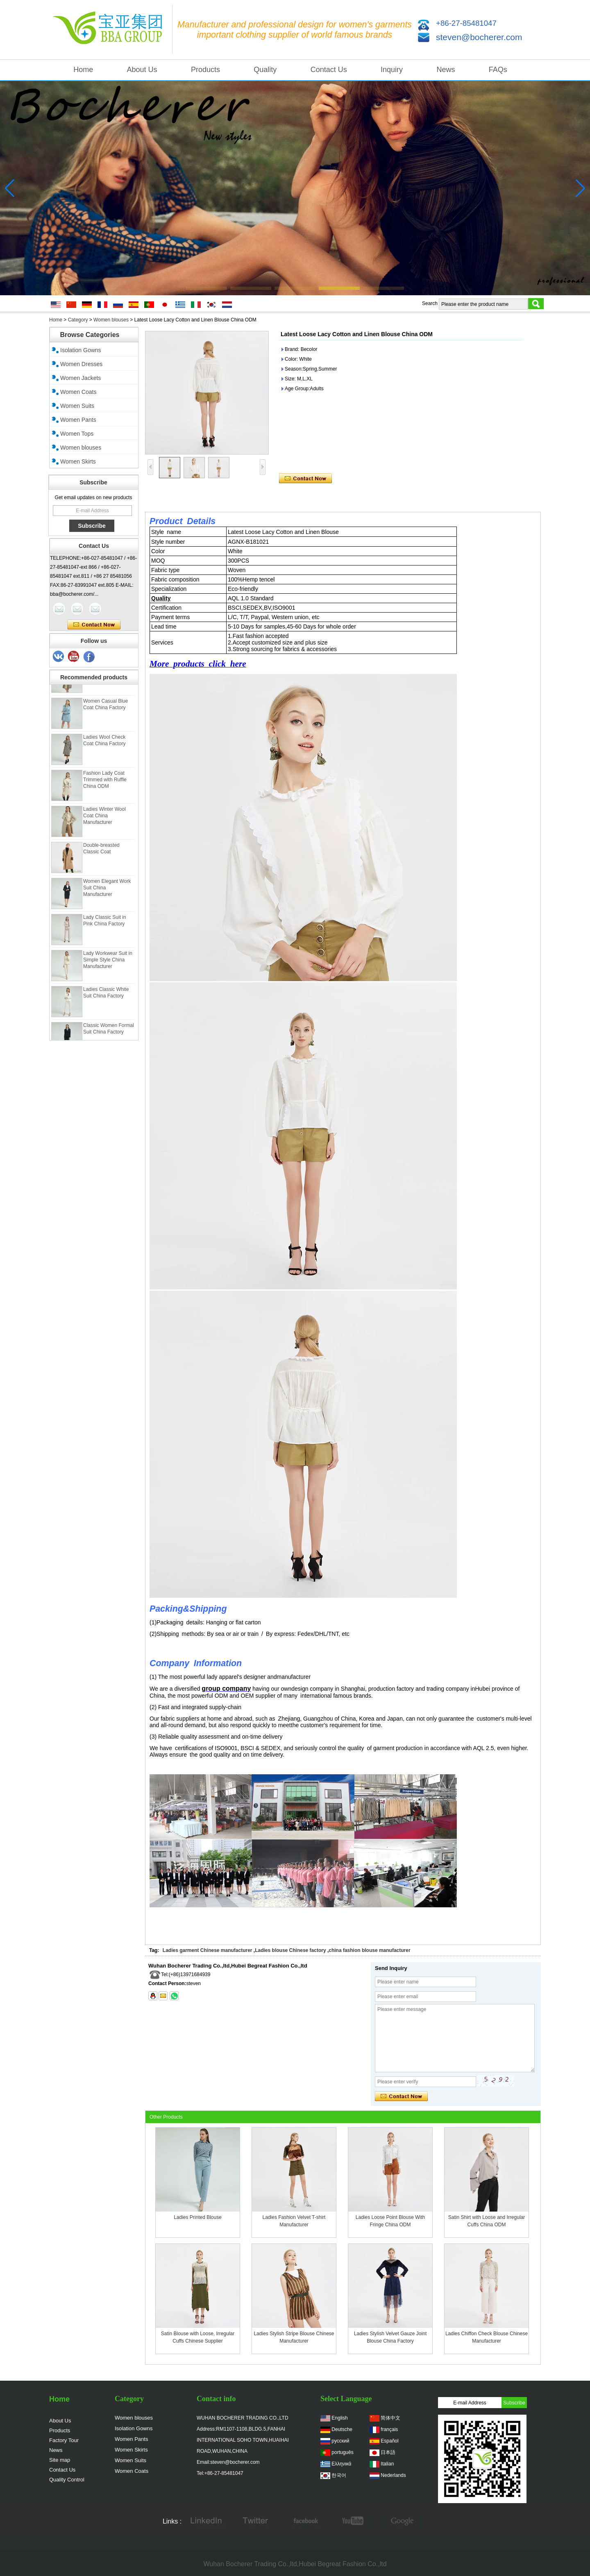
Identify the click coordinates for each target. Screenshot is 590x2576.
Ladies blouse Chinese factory (290, 1950)
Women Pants (78, 419)
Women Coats (78, 392)
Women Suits (77, 406)
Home (83, 70)
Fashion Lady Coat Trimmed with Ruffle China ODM (105, 784)
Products (205, 70)
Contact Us (329, 70)
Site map (59, 2460)
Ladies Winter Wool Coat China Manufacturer (104, 820)
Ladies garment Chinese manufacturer (207, 1950)
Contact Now (94, 625)
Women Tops (76, 433)
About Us (142, 70)
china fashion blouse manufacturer (369, 1950)
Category (78, 320)
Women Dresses (81, 364)
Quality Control (66, 2479)
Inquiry (392, 70)
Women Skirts (78, 461)
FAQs (498, 70)
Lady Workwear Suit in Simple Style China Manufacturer (107, 964)
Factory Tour (64, 2440)
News (445, 70)
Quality (265, 70)
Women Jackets (80, 378)
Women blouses (111, 320)
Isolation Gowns (80, 350)
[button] (206, 288)
